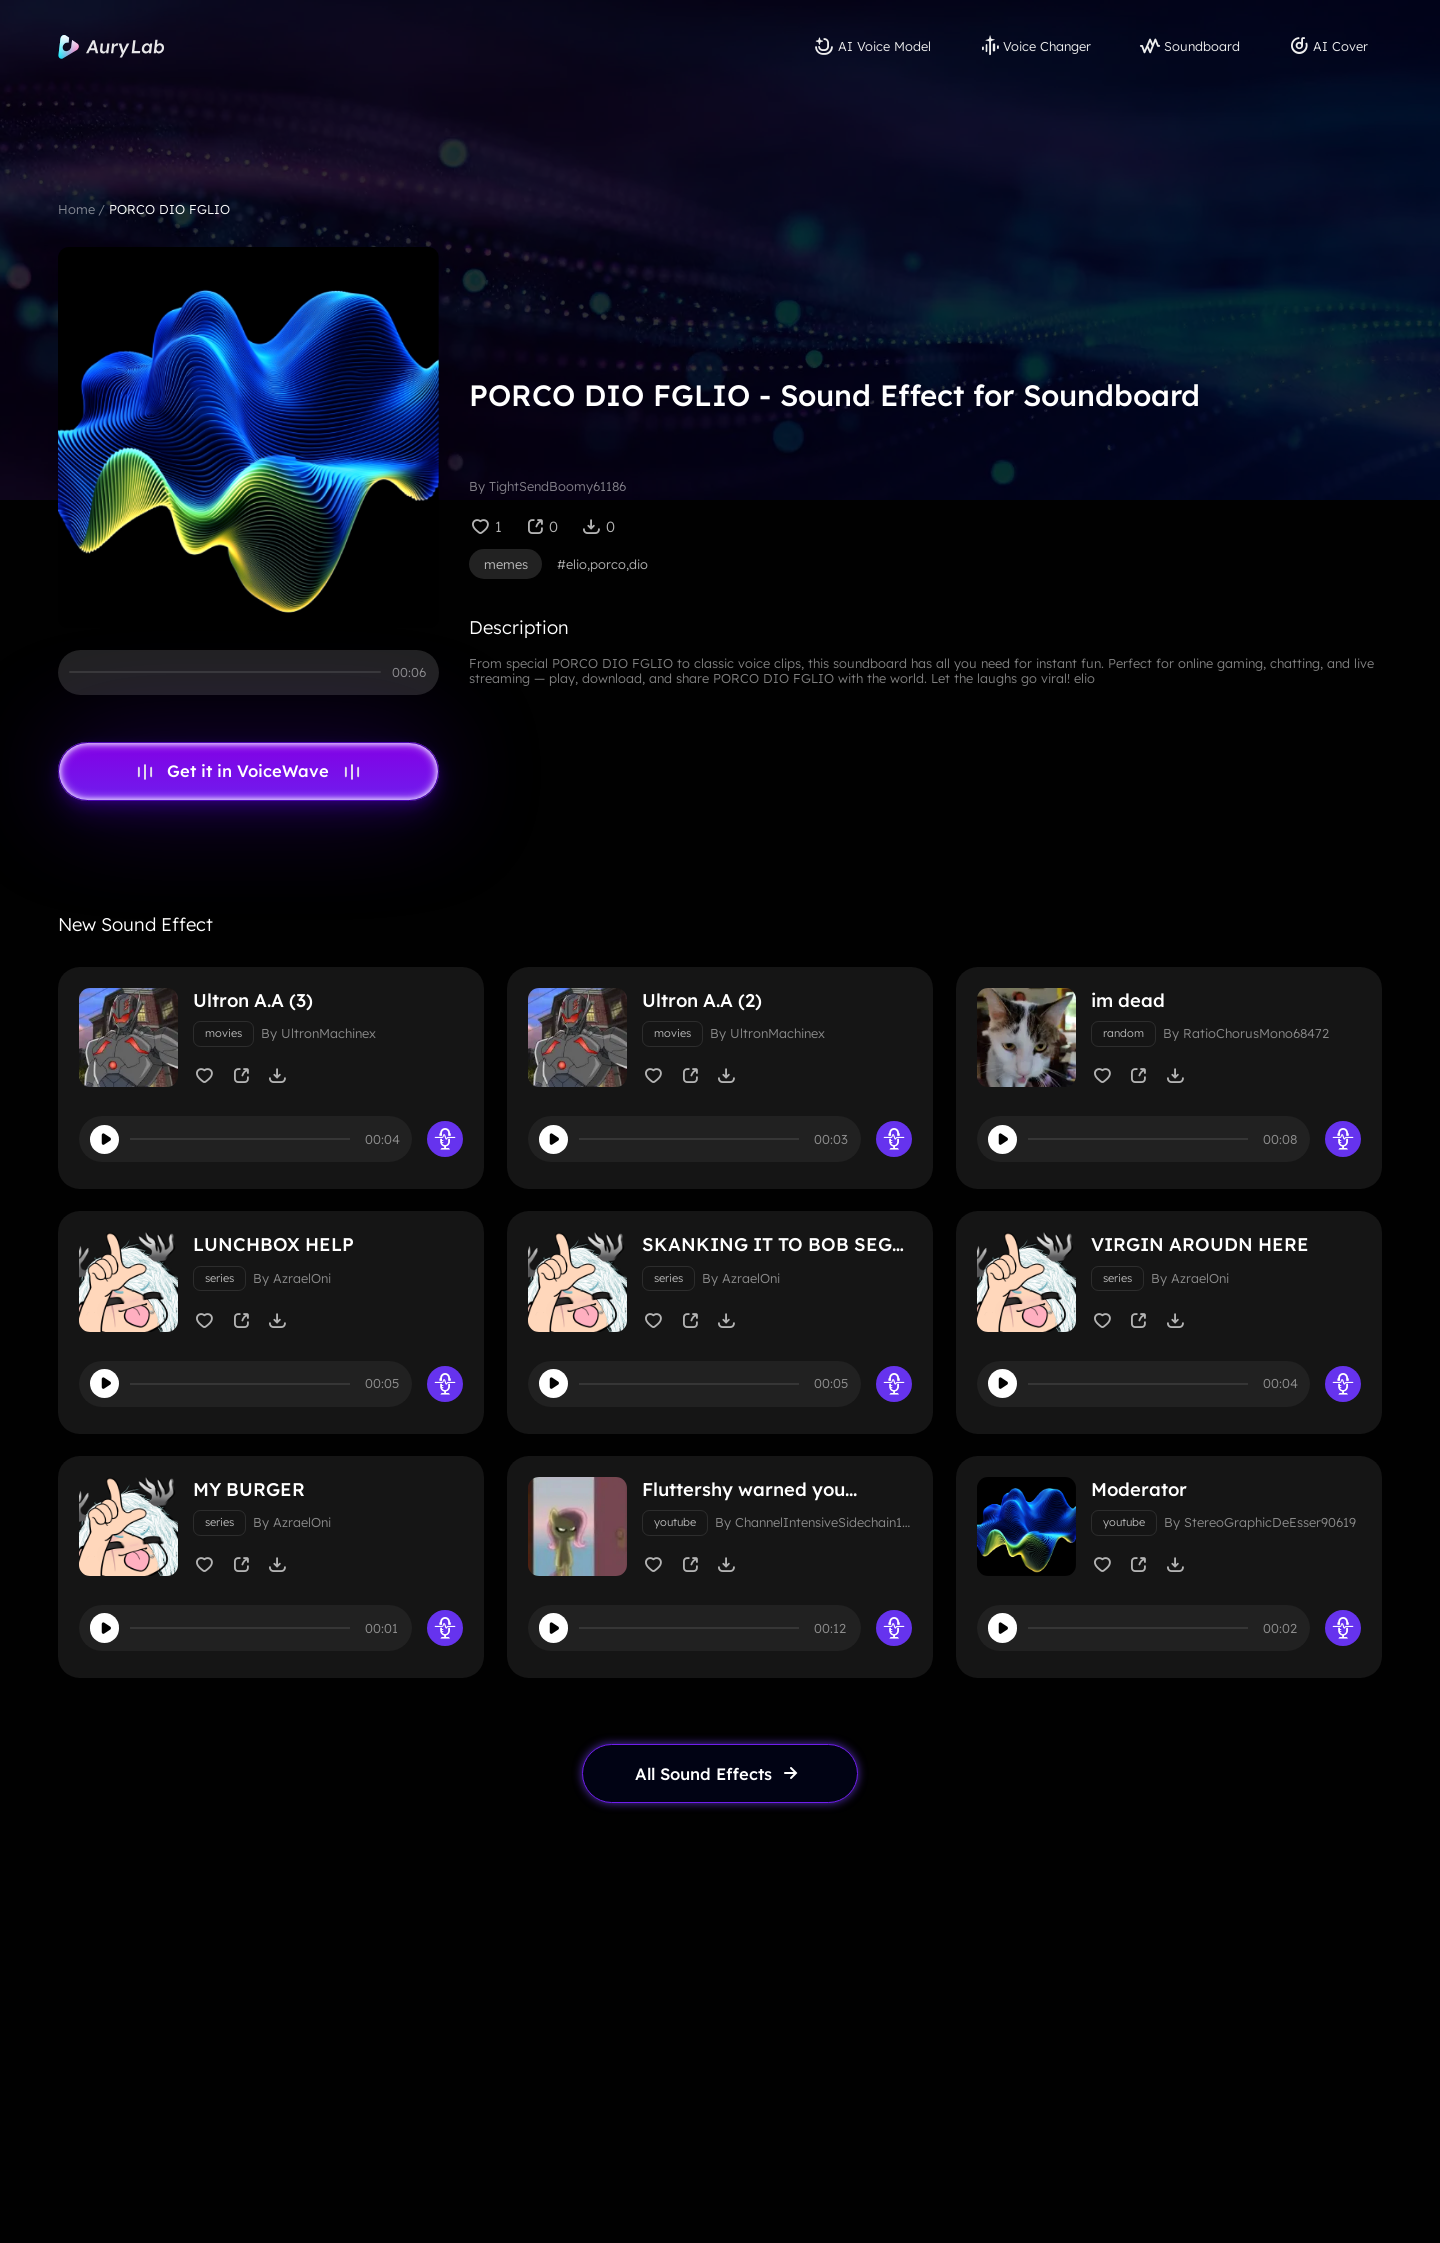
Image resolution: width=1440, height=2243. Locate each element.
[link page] (720, 1791)
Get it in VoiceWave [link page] (248, 771)
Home (76, 209)
